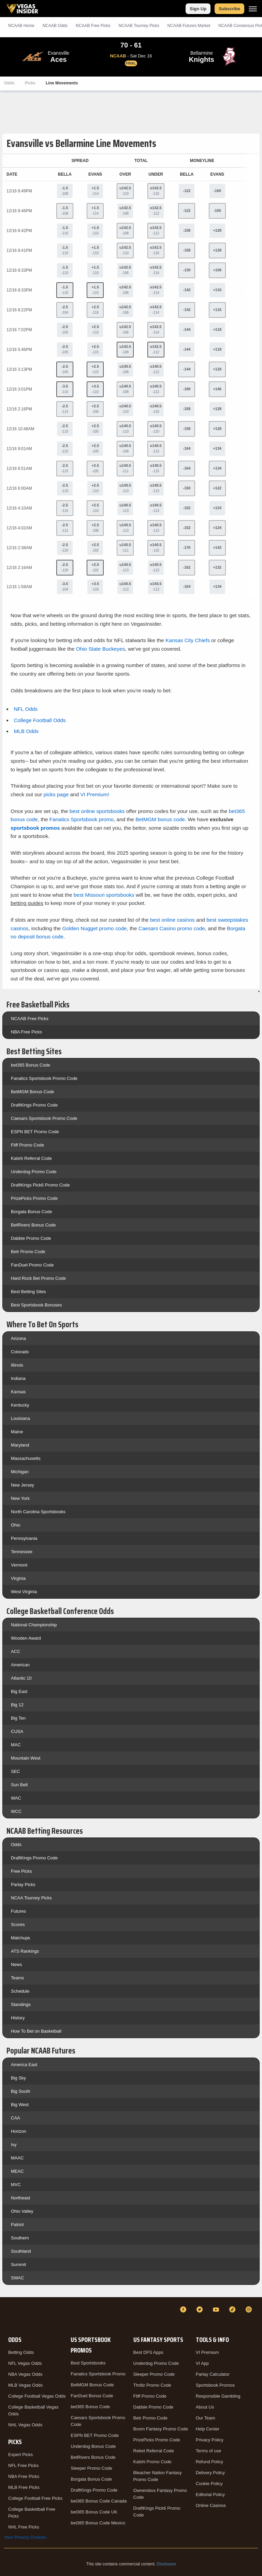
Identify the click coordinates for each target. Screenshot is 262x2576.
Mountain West (25, 1758)
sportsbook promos (35, 828)
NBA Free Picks (26, 1031)
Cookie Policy (209, 2483)
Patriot (17, 2224)
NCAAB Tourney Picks (138, 25)
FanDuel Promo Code (32, 1264)
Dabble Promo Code (31, 1238)
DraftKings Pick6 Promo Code (40, 1185)
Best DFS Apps (148, 2352)
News (16, 1964)
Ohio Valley (22, 2211)
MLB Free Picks (24, 2487)
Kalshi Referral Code (31, 1158)
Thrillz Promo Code (152, 2385)
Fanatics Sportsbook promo (81, 819)
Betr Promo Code (28, 1251)
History (18, 2017)
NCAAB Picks (93, 25)
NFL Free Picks (23, 2465)
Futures (18, 1911)
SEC (15, 1771)
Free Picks (21, 1871)
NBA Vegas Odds (25, 2374)
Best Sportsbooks (88, 2362)
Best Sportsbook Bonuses (36, 1304)
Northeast (20, 2197)
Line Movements (62, 83)
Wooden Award (26, 1638)
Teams (17, 1977)
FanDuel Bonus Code (92, 2395)
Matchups (20, 1937)
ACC (15, 1651)
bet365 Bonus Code (30, 1065)
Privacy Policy (209, 2439)
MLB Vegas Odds (25, 2385)
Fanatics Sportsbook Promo (98, 2373)
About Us (205, 2407)
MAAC (17, 2157)
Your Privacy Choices (25, 2537)
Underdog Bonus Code (93, 2446)
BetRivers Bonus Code (33, 1225)
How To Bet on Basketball (36, 2031)
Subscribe (229, 8)
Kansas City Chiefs (187, 640)
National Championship (34, 1624)
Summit (18, 2264)
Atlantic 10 (21, 1678)
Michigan (20, 1471)
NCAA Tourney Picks (31, 1897)
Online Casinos (211, 2505)
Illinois (17, 1365)
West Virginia (24, 1591)
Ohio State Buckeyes (100, 649)
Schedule (20, 1991)
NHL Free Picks (23, 2527)
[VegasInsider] (8, 2315)
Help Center (207, 2428)
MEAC (17, 2171)
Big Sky (18, 2077)
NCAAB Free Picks (29, 1018)
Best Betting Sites (28, 1291)
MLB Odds (26, 731)
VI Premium (207, 2352)
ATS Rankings (25, 1951)
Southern (20, 2237)
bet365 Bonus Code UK (94, 2511)
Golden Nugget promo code (94, 928)
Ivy (14, 2144)
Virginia (18, 1578)
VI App (202, 2363)
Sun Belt (19, 1784)
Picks (30, 83)
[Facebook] (184, 2309)
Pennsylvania (24, 1538)
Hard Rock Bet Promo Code (38, 1278)
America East (24, 2064)
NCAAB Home (21, 25)
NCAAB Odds (55, 25)
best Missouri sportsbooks (104, 895)
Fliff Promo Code (27, 1145)
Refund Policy (209, 2461)
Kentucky (20, 1405)
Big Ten (18, 1718)
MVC (16, 2184)
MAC (16, 1744)
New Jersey (22, 1485)
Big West (20, 2104)
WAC (16, 1798)
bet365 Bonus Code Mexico (98, 2522)
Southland (21, 2251)
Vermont (19, 1565)
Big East (19, 1691)
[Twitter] (200, 2309)
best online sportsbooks (97, 811)
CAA (15, 2117)
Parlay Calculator (213, 2374)
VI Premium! (95, 794)
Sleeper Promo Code (91, 2468)
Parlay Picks (23, 1884)
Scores (18, 1924)
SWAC (17, 2277)
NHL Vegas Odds (25, 2424)
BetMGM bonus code (160, 819)
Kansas (18, 1391)
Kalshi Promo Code (152, 2461)
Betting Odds (21, 2352)
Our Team (205, 2418)
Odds (9, 83)
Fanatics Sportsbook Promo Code (44, 1078)
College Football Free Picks (35, 2498)
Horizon (18, 2131)
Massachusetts (26, 1458)
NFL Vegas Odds (25, 2363)
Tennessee (21, 1551)
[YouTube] (217, 2309)
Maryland (20, 1445)
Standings (21, 2004)
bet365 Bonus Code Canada (99, 2501)
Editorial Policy (210, 2494)
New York (20, 1498)
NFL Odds (26, 709)
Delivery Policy (210, 2472)
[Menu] (253, 8)
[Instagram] (250, 2309)
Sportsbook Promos (215, 2385)
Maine (17, 1431)
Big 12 (17, 1704)
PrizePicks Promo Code (34, 1198)
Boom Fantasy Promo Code (160, 2428)
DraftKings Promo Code (34, 1105)
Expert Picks (20, 2454)
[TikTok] (233, 2309)
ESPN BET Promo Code (35, 1131)
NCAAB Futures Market (189, 25)
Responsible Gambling (218, 2396)
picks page (56, 794)
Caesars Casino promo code (172, 928)
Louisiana (20, 1418)
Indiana (18, 1378)
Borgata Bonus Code (31, 1211)
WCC (16, 1811)
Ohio (15, 1525)
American (20, 1664)
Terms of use (208, 2450)
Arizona (18, 1338)
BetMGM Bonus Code (32, 1091)
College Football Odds (40, 720)
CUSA (17, 1731)
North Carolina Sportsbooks (38, 1511)
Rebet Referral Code (153, 2450)
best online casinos (172, 920)
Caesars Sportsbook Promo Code (44, 1118)
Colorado (20, 1351)
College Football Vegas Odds (37, 2396)
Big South (20, 2091)
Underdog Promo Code (34, 1171)
